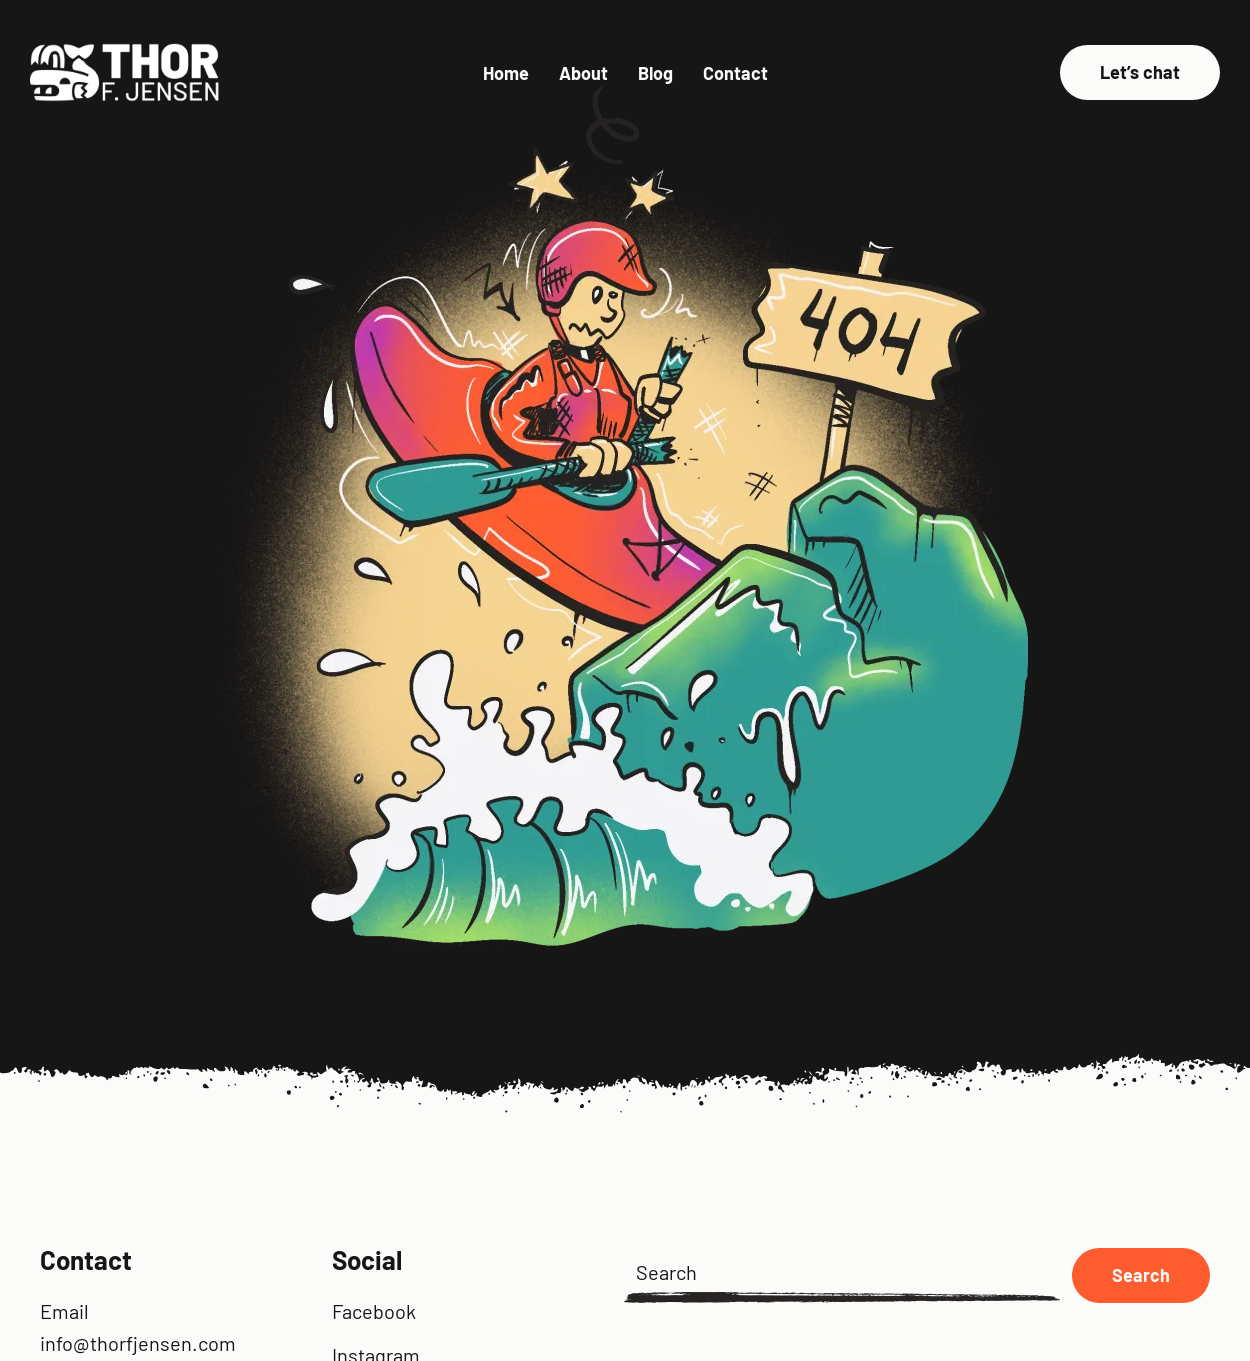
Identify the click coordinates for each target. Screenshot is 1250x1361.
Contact (735, 73)
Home (506, 73)
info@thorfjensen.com (138, 1343)
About (583, 73)
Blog (655, 73)
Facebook (374, 1311)
